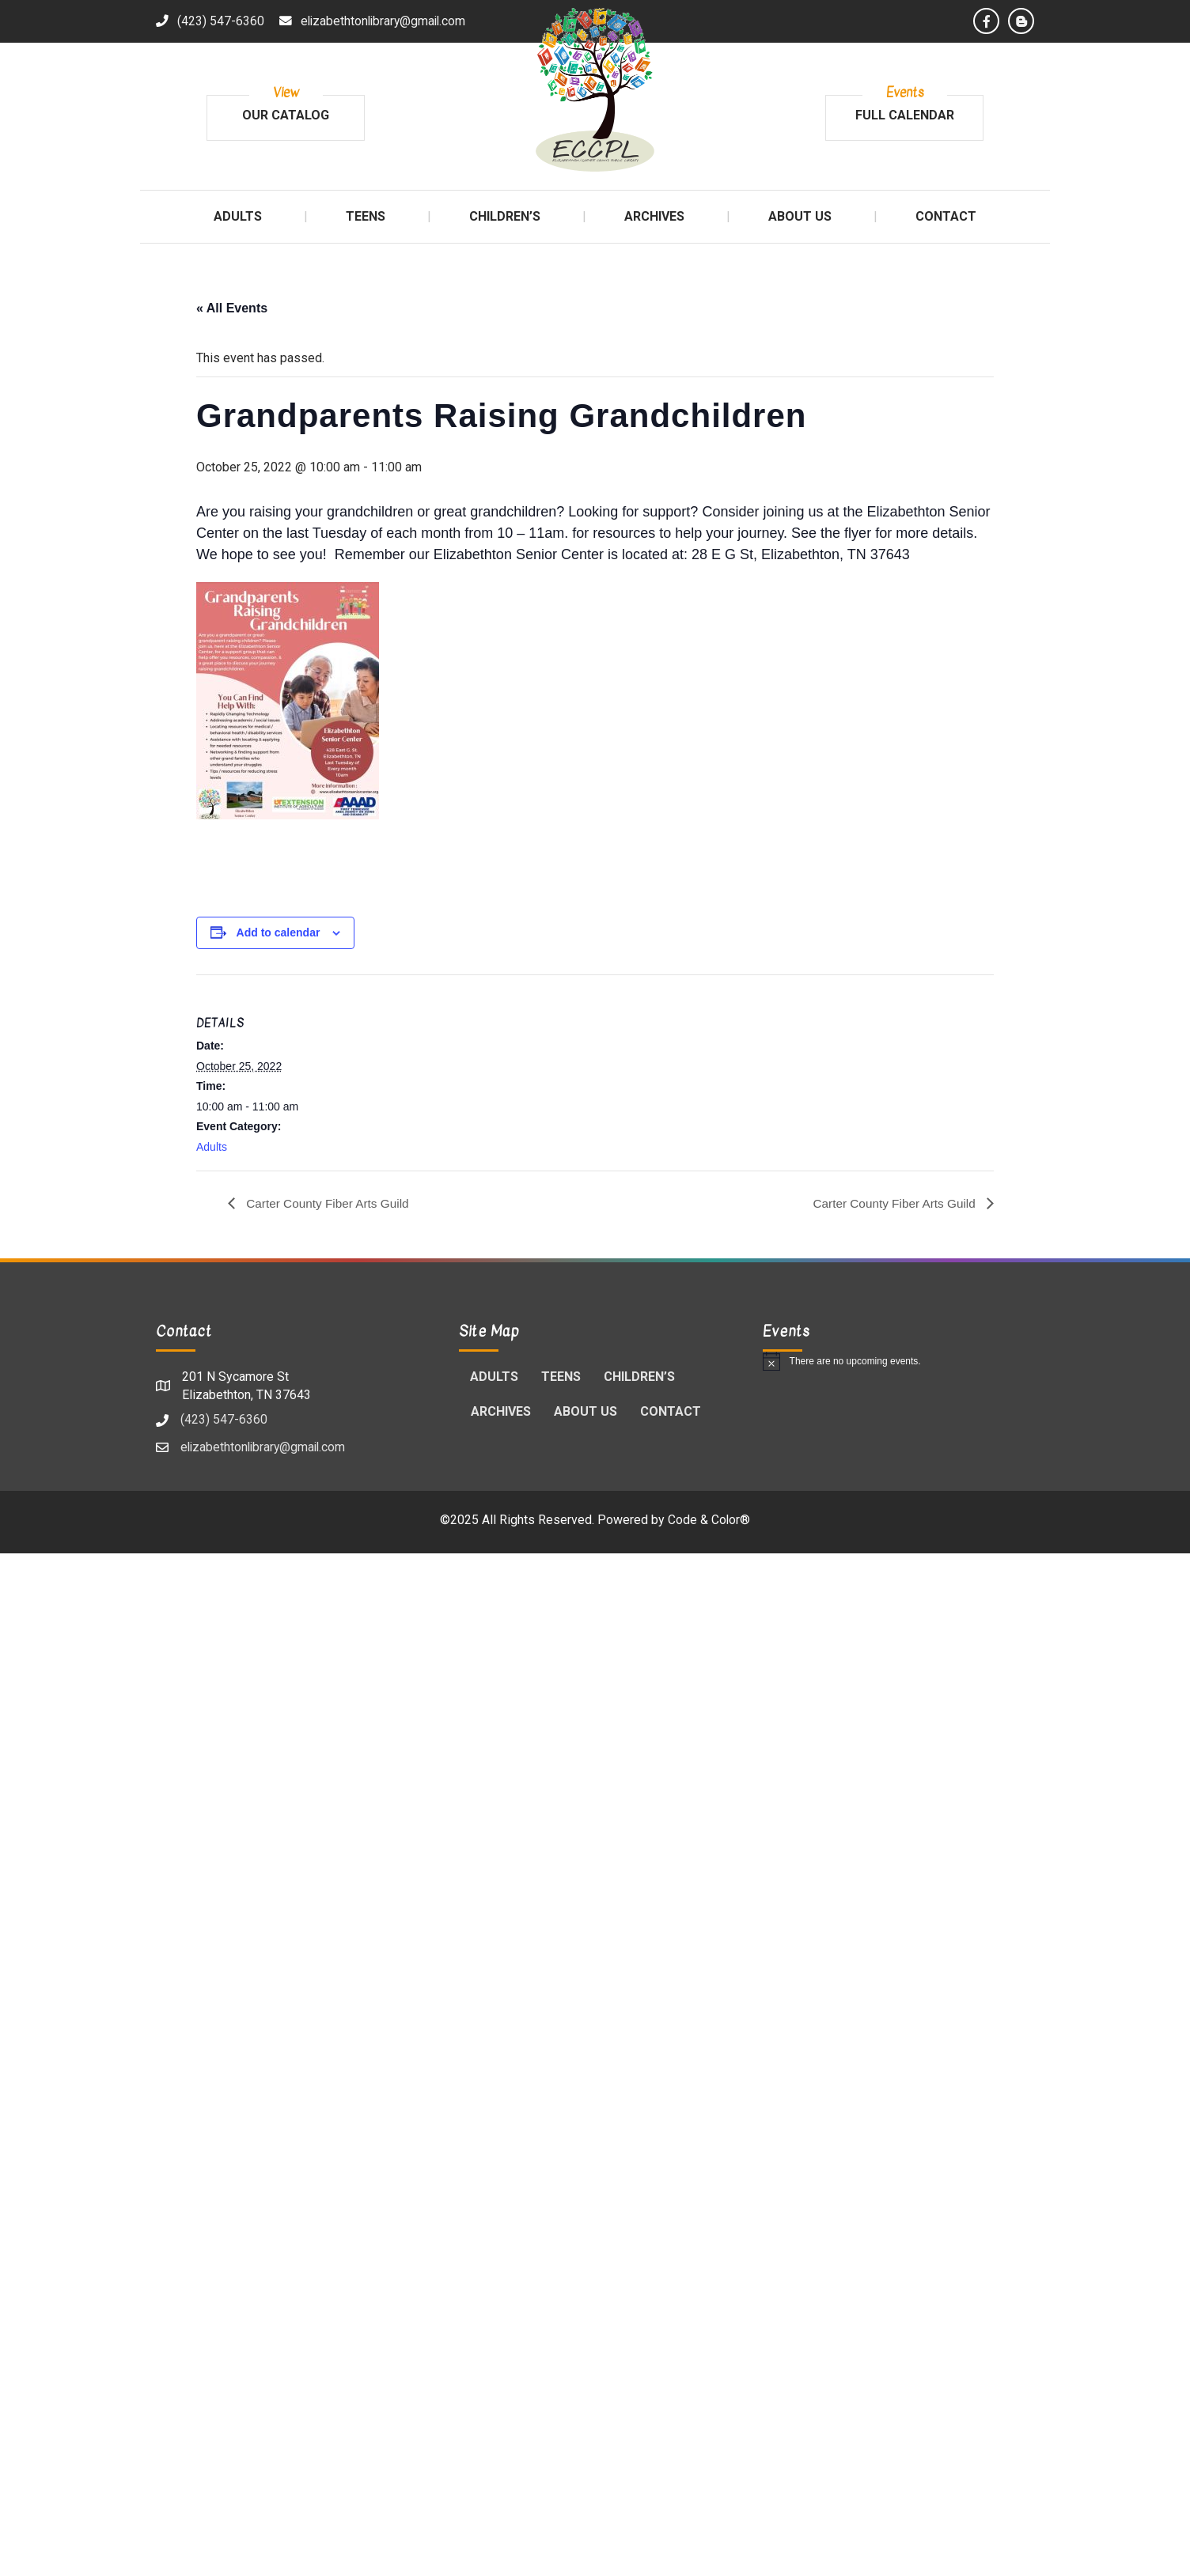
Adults (211, 1146)
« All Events (231, 308)
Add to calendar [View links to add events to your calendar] (278, 932)
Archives (501, 1412)
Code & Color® (709, 1520)
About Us (585, 1412)
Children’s (639, 1377)
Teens (561, 1377)
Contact (670, 1412)
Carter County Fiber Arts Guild (329, 1203)
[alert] (898, 1361)
